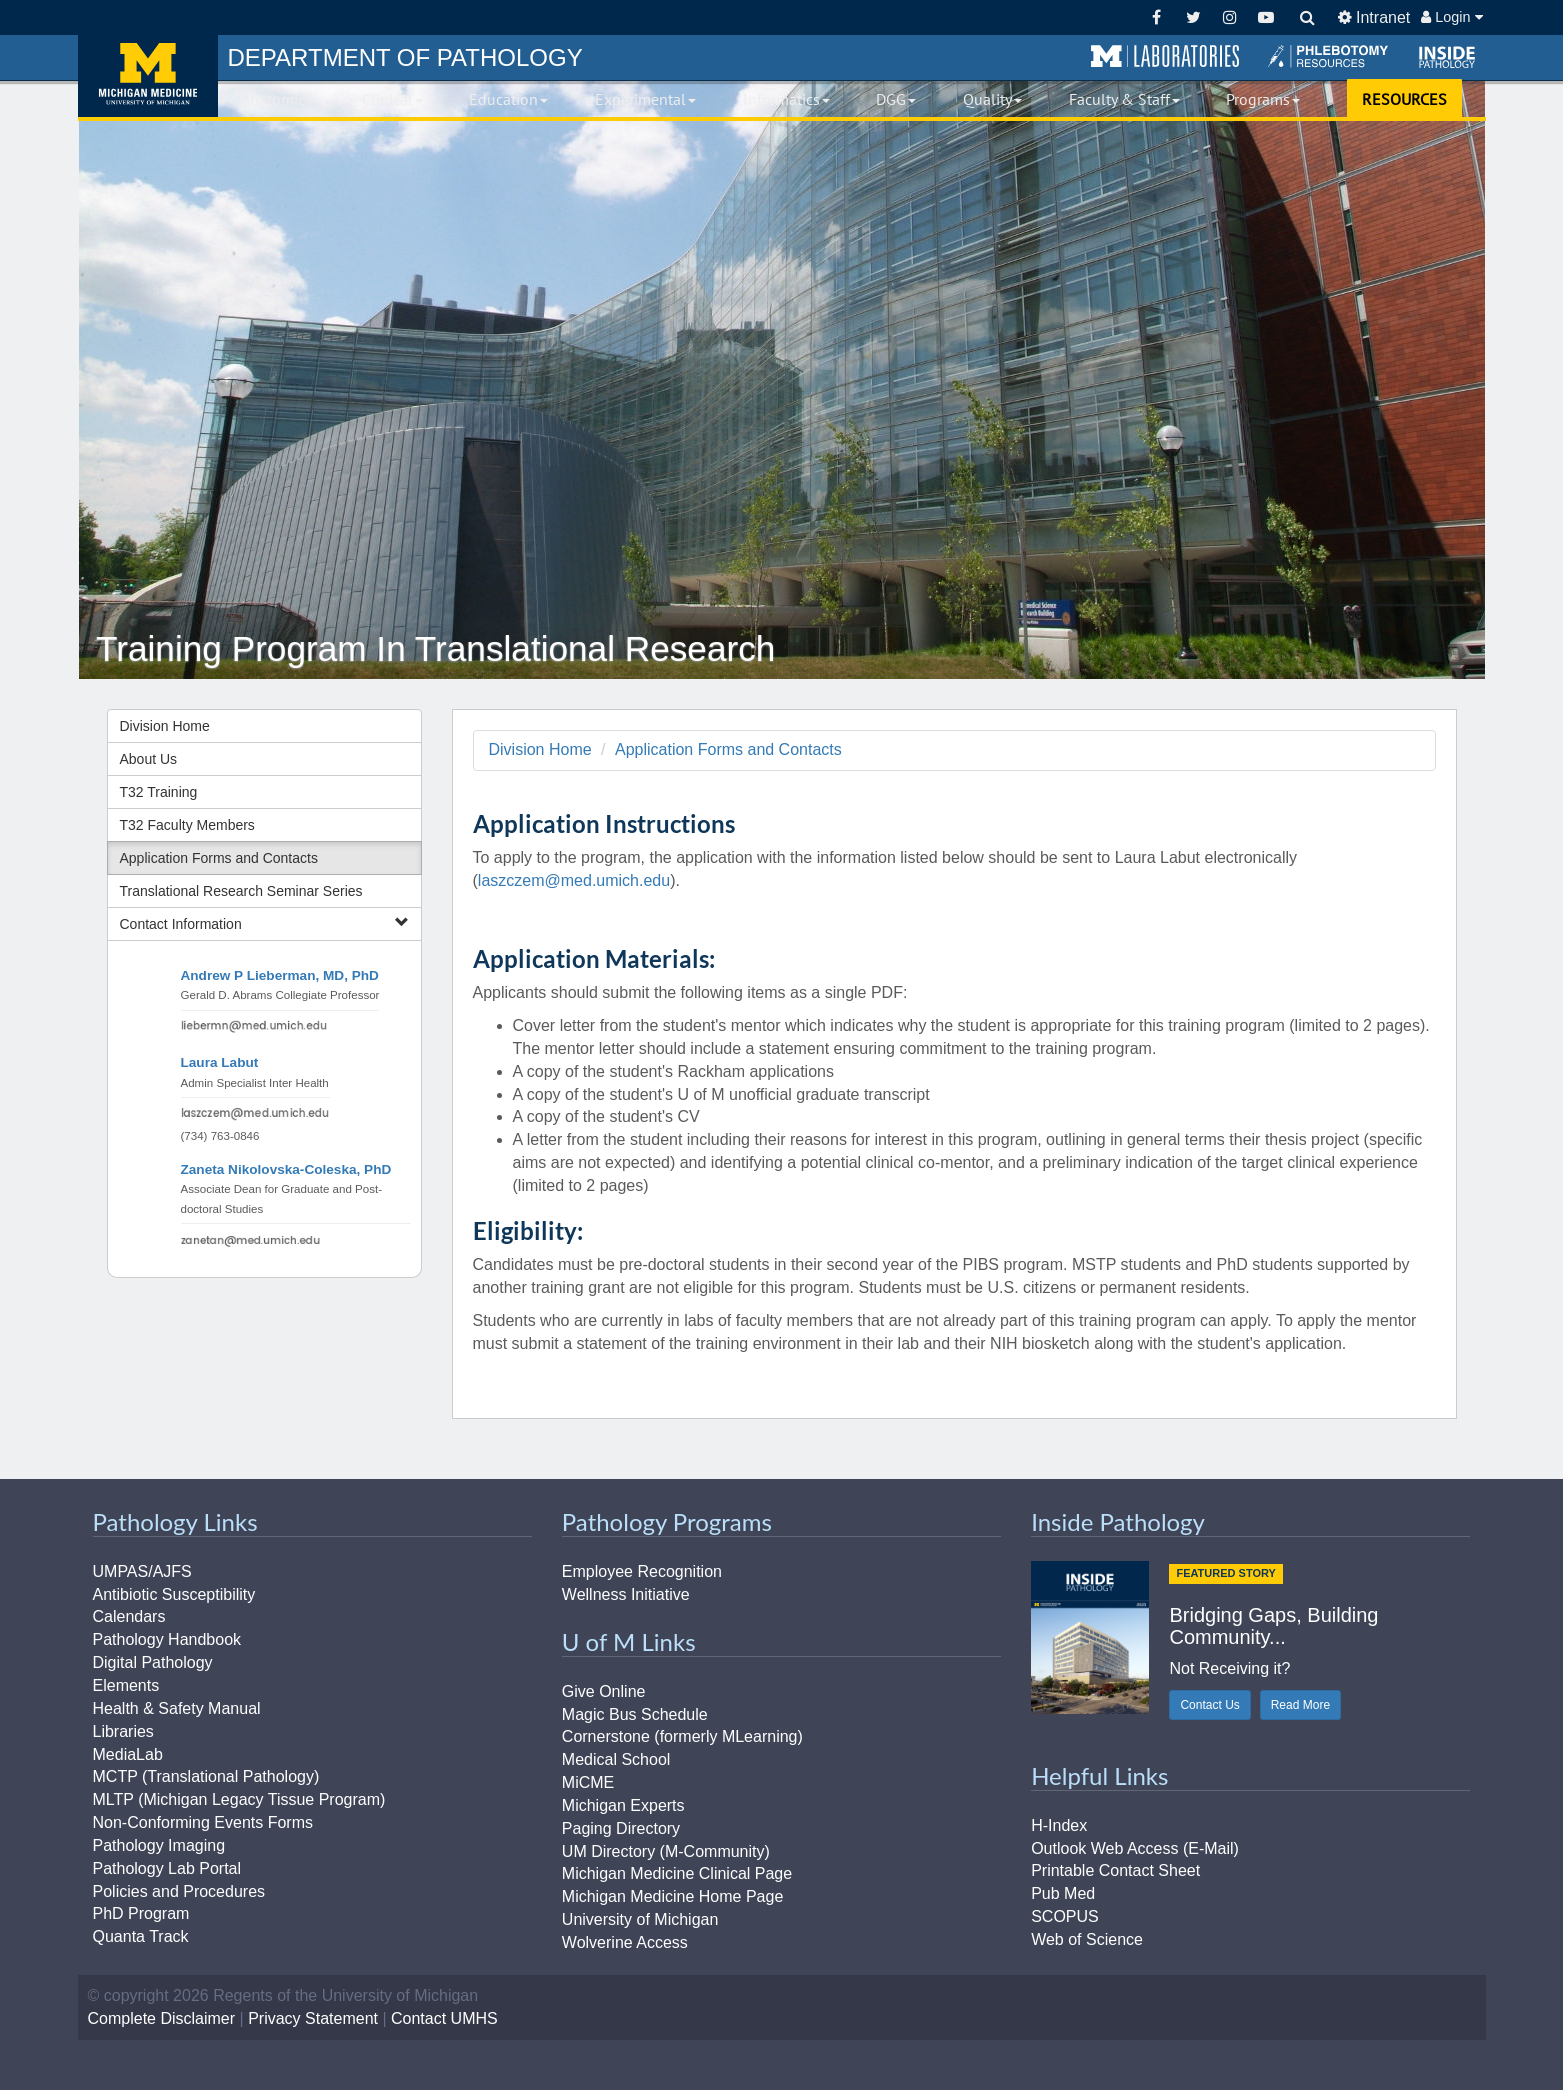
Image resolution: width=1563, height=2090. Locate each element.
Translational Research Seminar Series (241, 891)
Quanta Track (141, 1936)
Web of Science (1087, 1939)
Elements (126, 1685)
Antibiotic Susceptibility (174, 1594)
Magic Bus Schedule (635, 1714)
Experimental (645, 99)
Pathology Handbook (167, 1639)
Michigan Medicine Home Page (672, 1896)
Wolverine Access (625, 1942)
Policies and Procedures (179, 1891)
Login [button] (1451, 17)
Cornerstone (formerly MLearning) (682, 1736)
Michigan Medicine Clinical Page (677, 1873)
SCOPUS (1065, 1916)
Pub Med (1063, 1893)
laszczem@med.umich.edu (574, 880)
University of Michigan (640, 1919)
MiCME (588, 1782)
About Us (149, 759)
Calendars (129, 1616)
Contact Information (264, 923)
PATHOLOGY (405, 57)
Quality (992, 99)
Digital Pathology (153, 1662)
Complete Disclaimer (162, 2018)
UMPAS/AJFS (142, 1571)
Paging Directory (621, 1828)
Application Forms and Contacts (219, 858)
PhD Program (141, 1913)
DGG (896, 99)
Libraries (123, 1731)
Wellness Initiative (626, 1594)
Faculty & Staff (1124, 99)
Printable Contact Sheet (1115, 1870)
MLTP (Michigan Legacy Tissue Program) (239, 1799)
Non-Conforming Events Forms (203, 1822)
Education (508, 99)
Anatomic (278, 99)
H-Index (1059, 1825)
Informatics (786, 99)
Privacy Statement (313, 2018)
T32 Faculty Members (187, 825)
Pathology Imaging (159, 1845)
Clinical (392, 99)
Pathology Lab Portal (167, 1868)
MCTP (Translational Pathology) (206, 1776)
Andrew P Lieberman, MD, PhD (280, 975)
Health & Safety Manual (177, 1708)
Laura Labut (220, 1062)
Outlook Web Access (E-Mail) (1135, 1848)
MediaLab (128, 1754)
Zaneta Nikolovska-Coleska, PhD (286, 1169)
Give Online (604, 1691)
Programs (1263, 99)
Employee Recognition (642, 1571)
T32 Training (159, 792)
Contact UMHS (444, 2018)
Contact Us (1209, 1705)
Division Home (165, 726)
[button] (1165, 57)
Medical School (616, 1759)
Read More (1300, 1705)
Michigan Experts (623, 1805)
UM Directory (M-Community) (666, 1851)
